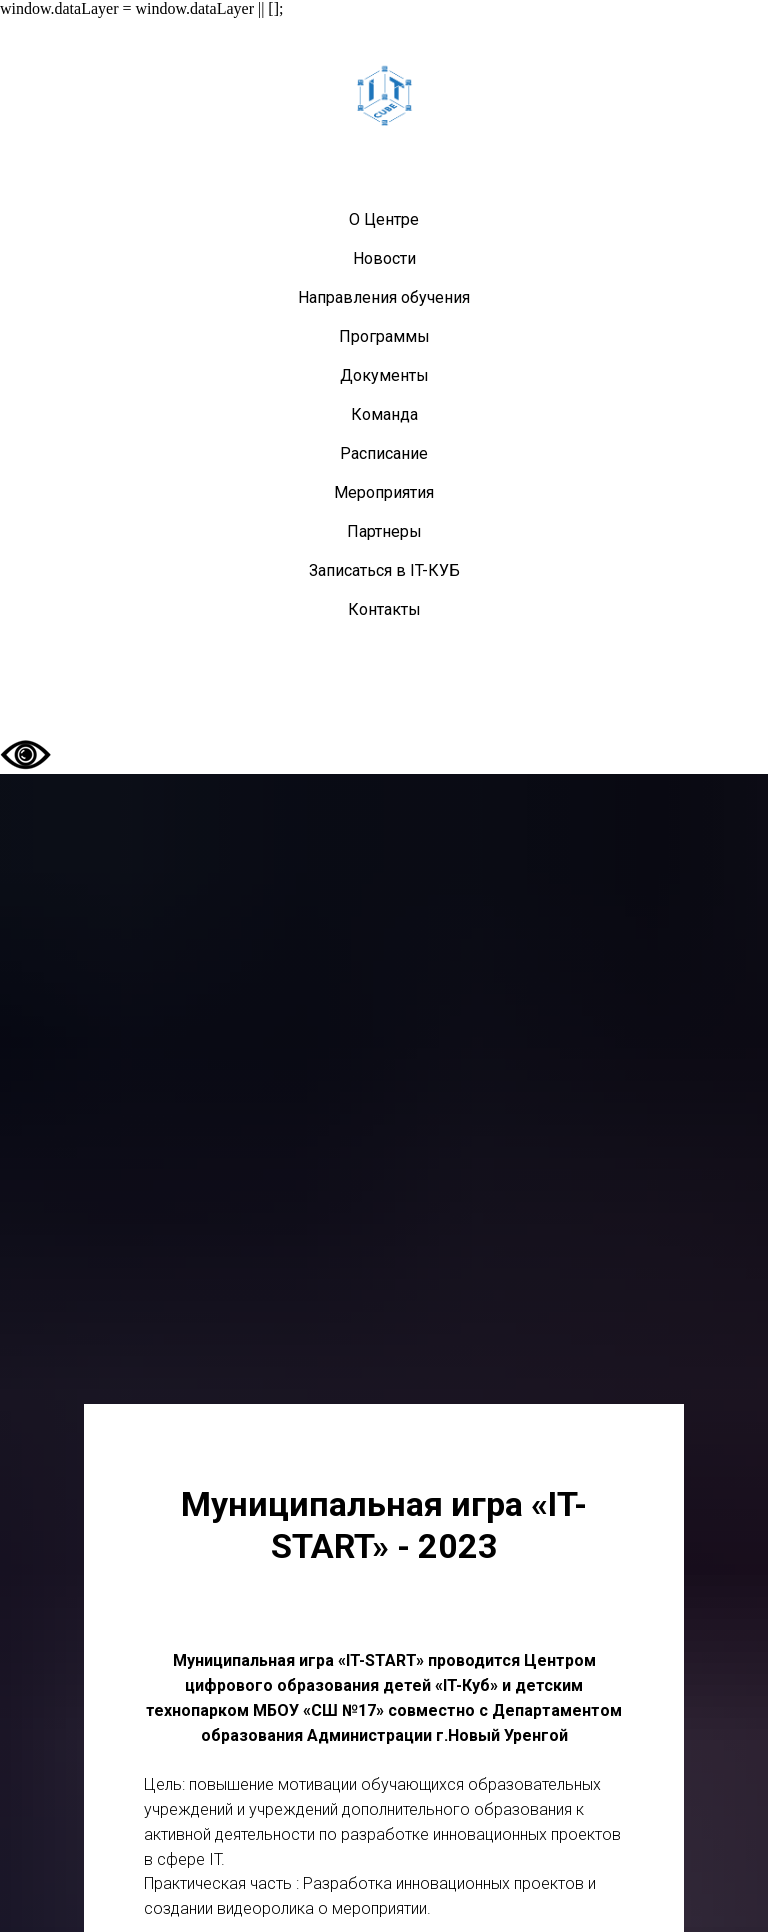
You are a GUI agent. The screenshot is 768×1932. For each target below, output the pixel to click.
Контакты (384, 609)
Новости (384, 258)
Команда (384, 414)
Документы (384, 375)
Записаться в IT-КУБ (384, 570)
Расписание (384, 453)
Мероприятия (384, 492)
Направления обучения (384, 297)
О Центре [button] (384, 219)
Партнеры (384, 531)
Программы (384, 336)
